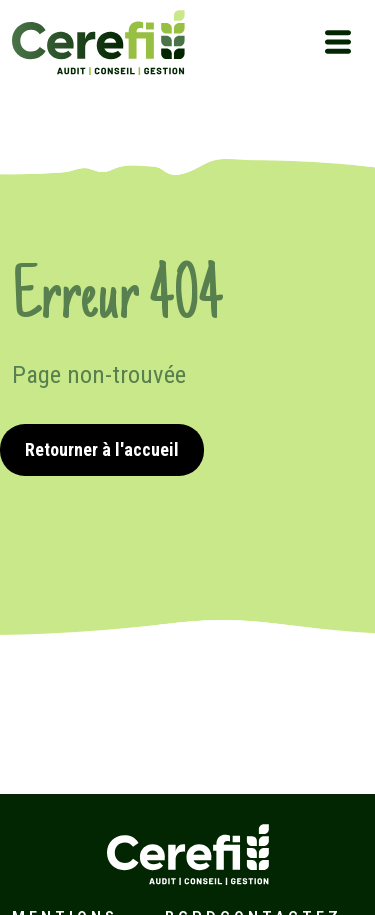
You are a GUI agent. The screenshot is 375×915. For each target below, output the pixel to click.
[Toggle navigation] (338, 42)
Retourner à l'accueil (102, 449)
